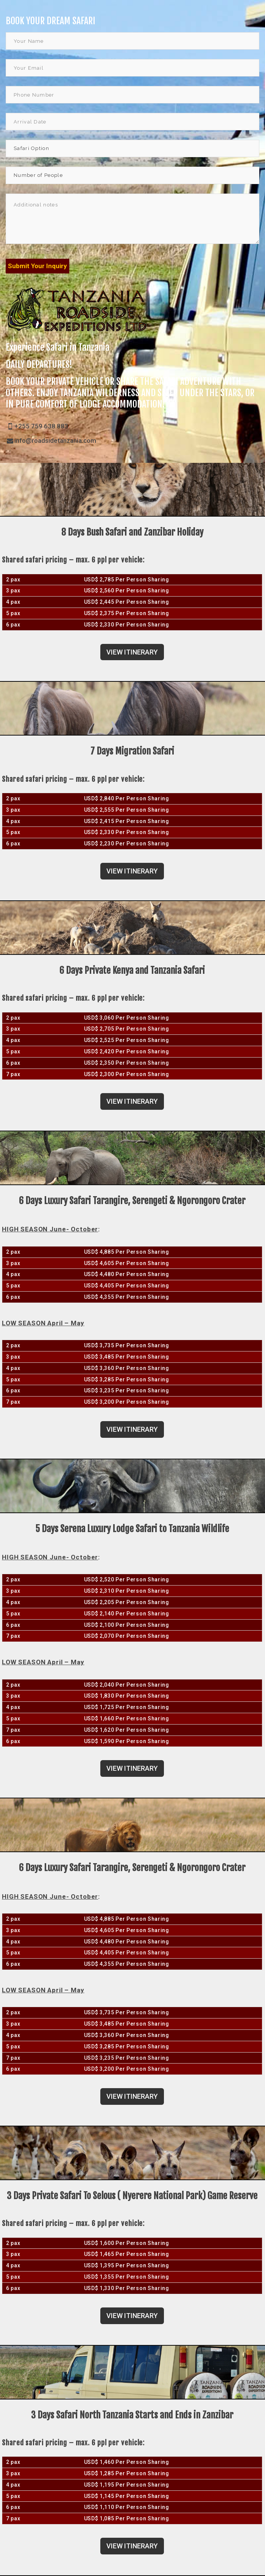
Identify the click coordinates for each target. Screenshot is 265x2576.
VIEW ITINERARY (132, 652)
